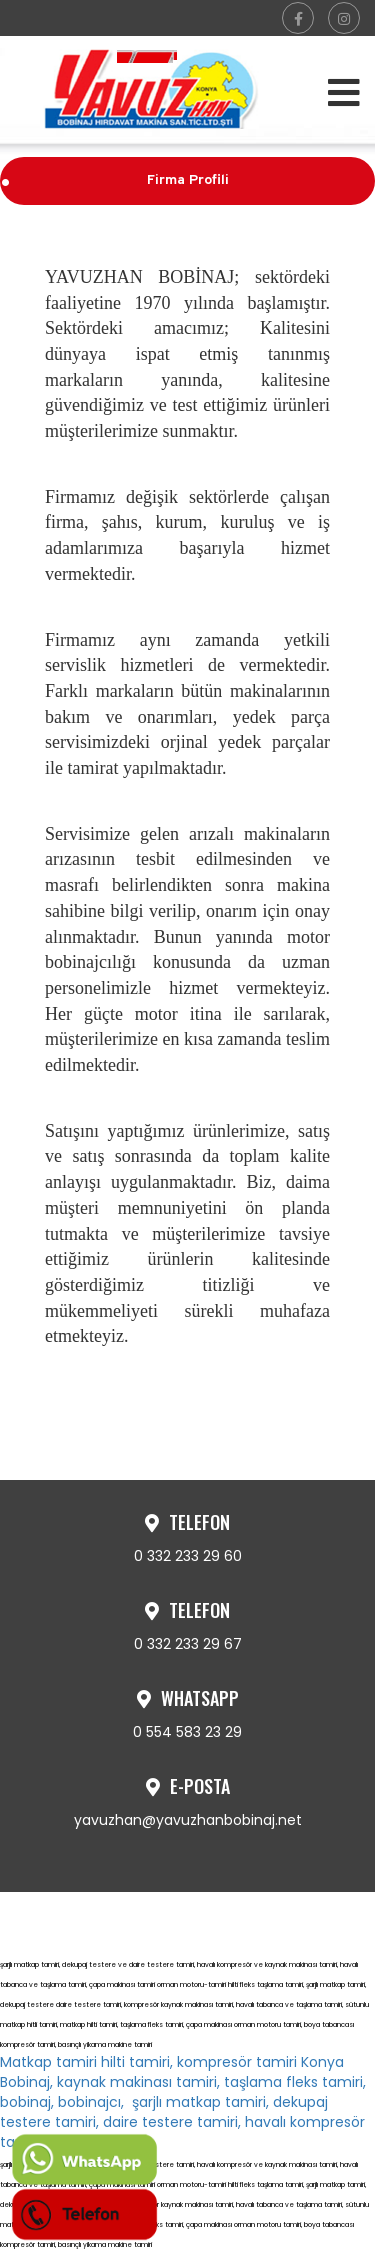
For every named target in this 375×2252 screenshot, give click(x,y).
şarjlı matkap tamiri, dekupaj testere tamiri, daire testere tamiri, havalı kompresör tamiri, (182, 2122)
